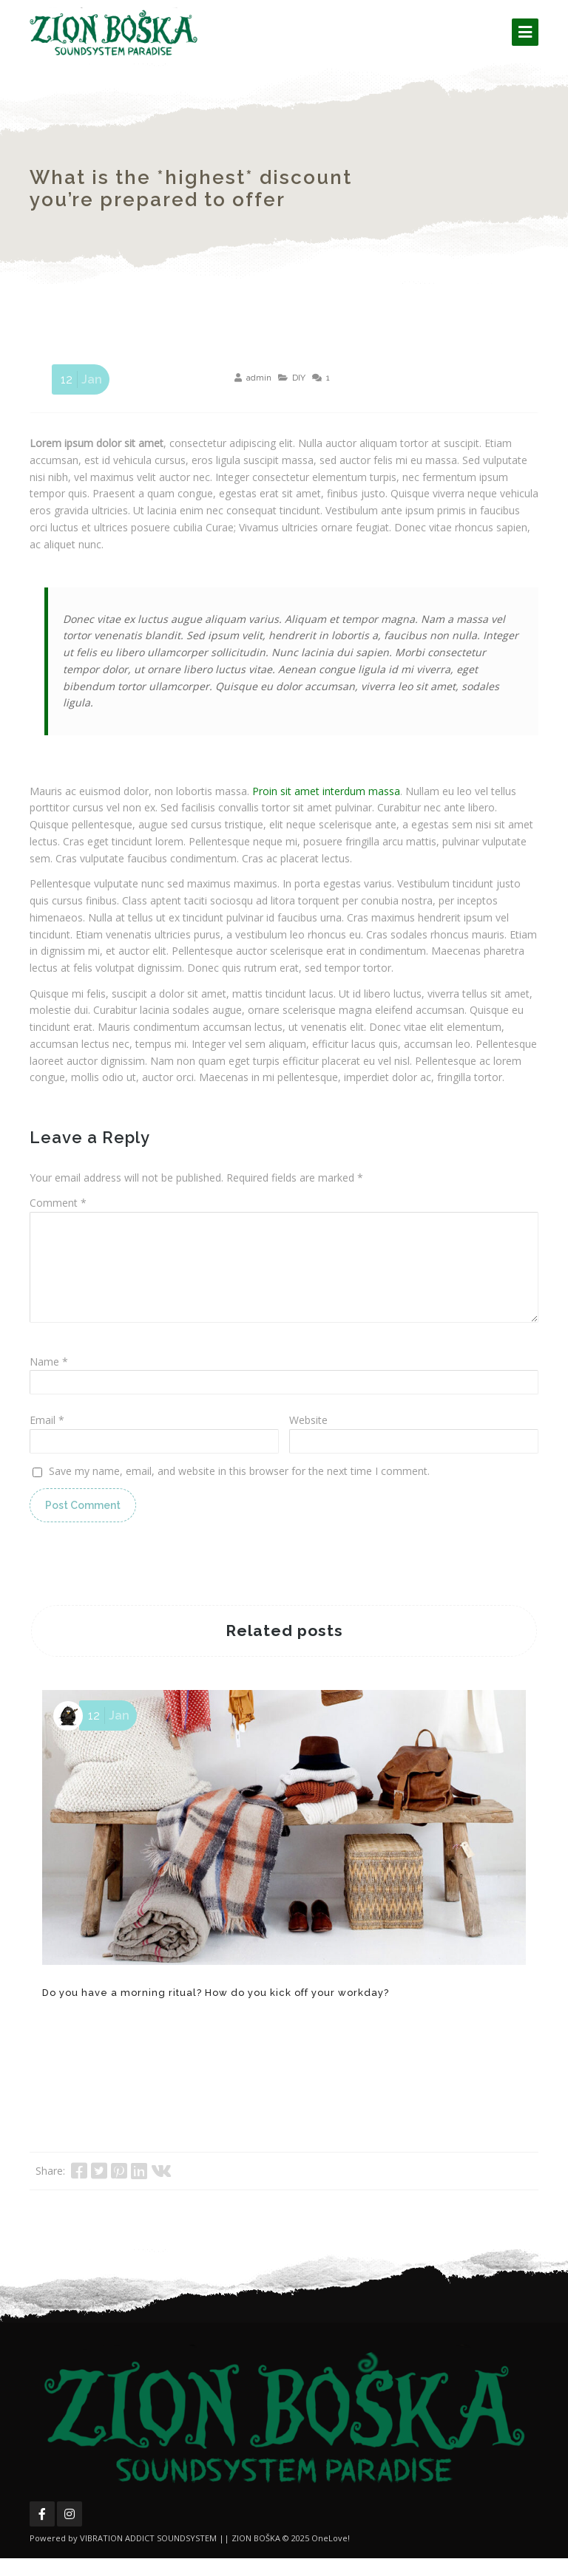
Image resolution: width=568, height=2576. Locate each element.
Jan (79, 379)
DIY (298, 377)
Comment (58, 1203)
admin (258, 377)
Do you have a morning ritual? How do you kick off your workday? (215, 2010)
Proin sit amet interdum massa (326, 791)
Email (47, 1438)
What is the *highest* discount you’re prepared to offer (191, 188)
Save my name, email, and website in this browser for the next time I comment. (239, 1489)
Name (49, 1379)
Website (308, 1438)
